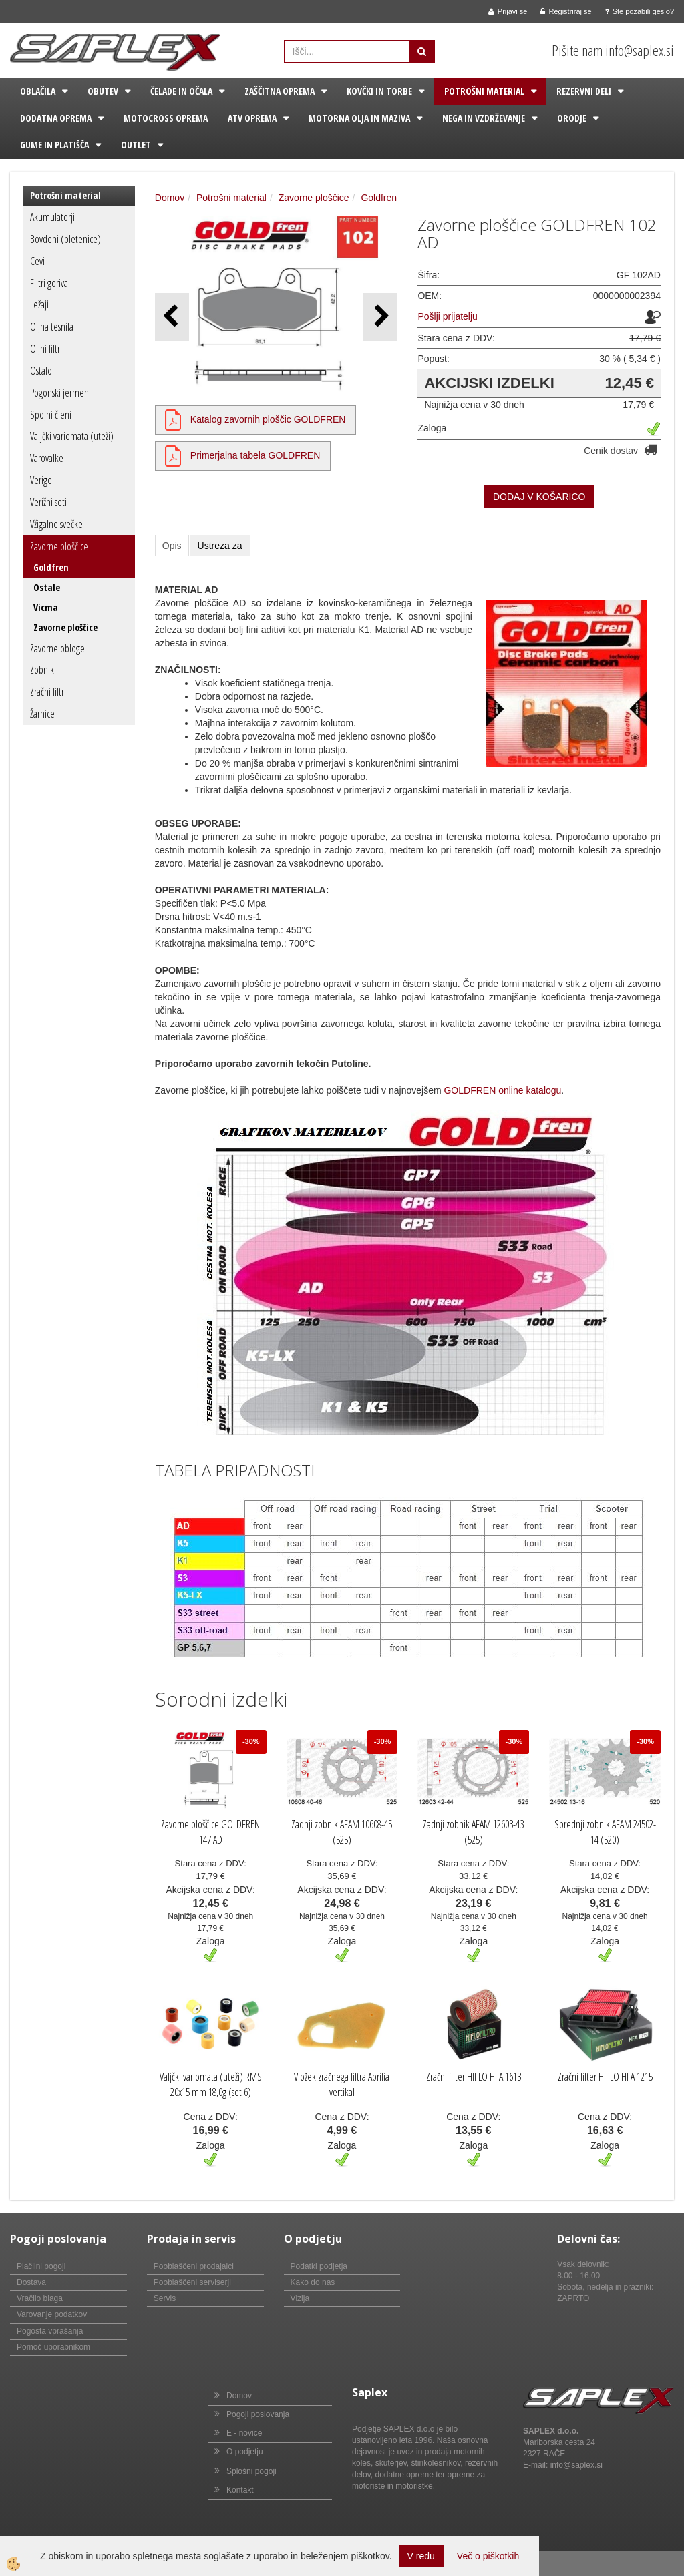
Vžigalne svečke (56, 524)
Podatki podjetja (319, 2266)
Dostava (31, 2282)
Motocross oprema (166, 118)
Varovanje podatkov (52, 2314)
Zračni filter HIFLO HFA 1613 (473, 2076)
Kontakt (240, 2490)
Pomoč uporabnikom (53, 2347)
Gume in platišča (54, 144)
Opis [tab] (172, 545)
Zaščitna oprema (279, 91)
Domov (169, 197)
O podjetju (244, 2451)
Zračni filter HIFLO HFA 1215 (605, 2076)
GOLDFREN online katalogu (502, 1090)
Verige (41, 480)
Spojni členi (50, 414)
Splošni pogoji (251, 2471)
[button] (380, 317)
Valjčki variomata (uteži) (72, 436)
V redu (421, 2556)
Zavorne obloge (57, 648)
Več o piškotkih (488, 2556)
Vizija (300, 2298)
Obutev (103, 91)
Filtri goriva (49, 283)
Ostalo (41, 370)
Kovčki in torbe (379, 91)
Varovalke (46, 458)
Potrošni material (484, 91)
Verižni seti (48, 502)
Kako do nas (313, 2282)
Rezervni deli (583, 91)
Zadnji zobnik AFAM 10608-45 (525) (341, 1832)
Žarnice (42, 713)
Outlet (136, 144)
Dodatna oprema (56, 118)
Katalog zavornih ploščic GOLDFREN (268, 419)
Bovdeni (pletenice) (65, 239)
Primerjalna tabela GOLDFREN (255, 455)
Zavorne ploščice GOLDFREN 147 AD (210, 1832)
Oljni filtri (46, 348)
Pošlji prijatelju (447, 316)
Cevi (37, 261)
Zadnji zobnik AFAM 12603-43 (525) (473, 1832)
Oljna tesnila (51, 326)
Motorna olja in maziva (359, 118)
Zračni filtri (48, 691)
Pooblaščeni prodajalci (194, 2266)
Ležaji (39, 304)
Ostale (46, 587)
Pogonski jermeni (60, 392)
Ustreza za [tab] (220, 545)
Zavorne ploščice (59, 546)
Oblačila (37, 91)
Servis (165, 2298)
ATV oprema (252, 118)
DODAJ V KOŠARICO (539, 496)
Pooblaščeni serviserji (192, 2282)
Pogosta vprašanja (50, 2331)
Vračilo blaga (40, 2298)
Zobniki (43, 669)
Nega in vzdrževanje (483, 118)
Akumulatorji (52, 217)
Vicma (45, 607)
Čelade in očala (181, 91)
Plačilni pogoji (41, 2266)
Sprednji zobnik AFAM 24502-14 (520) (605, 1832)
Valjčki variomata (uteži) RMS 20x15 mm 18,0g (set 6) (211, 2084)
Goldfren (51, 567)
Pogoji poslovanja (257, 2414)
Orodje (571, 118)
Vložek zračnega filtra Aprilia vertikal (341, 2084)
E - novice (244, 2433)
